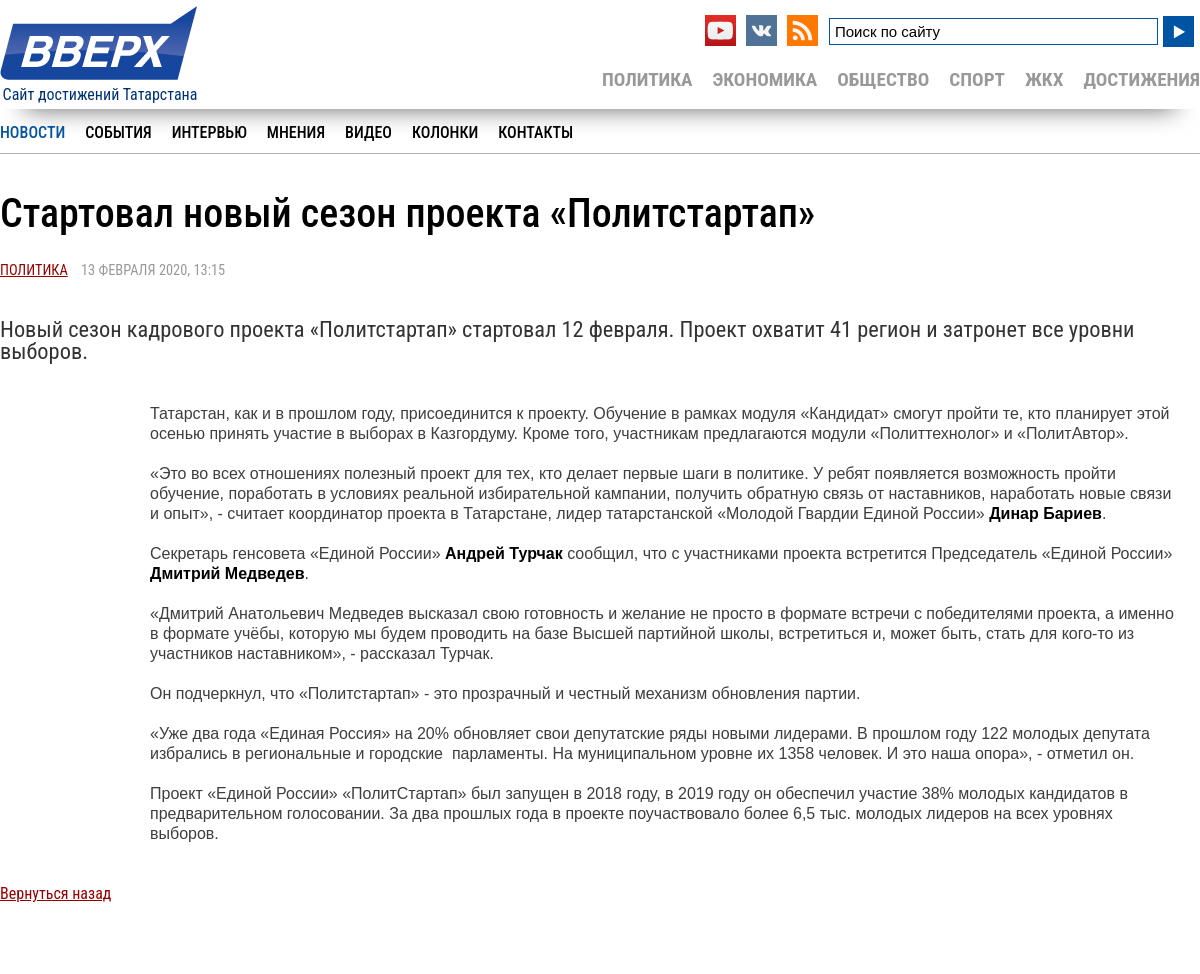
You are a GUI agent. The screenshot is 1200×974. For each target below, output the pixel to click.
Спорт (977, 79)
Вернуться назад (55, 893)
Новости (32, 132)
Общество (883, 79)
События (118, 132)
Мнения (296, 132)
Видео (368, 132)
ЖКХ (1044, 79)
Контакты (535, 132)
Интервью (209, 132)
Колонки (445, 132)
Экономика (764, 79)
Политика (647, 79)
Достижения (1141, 79)
